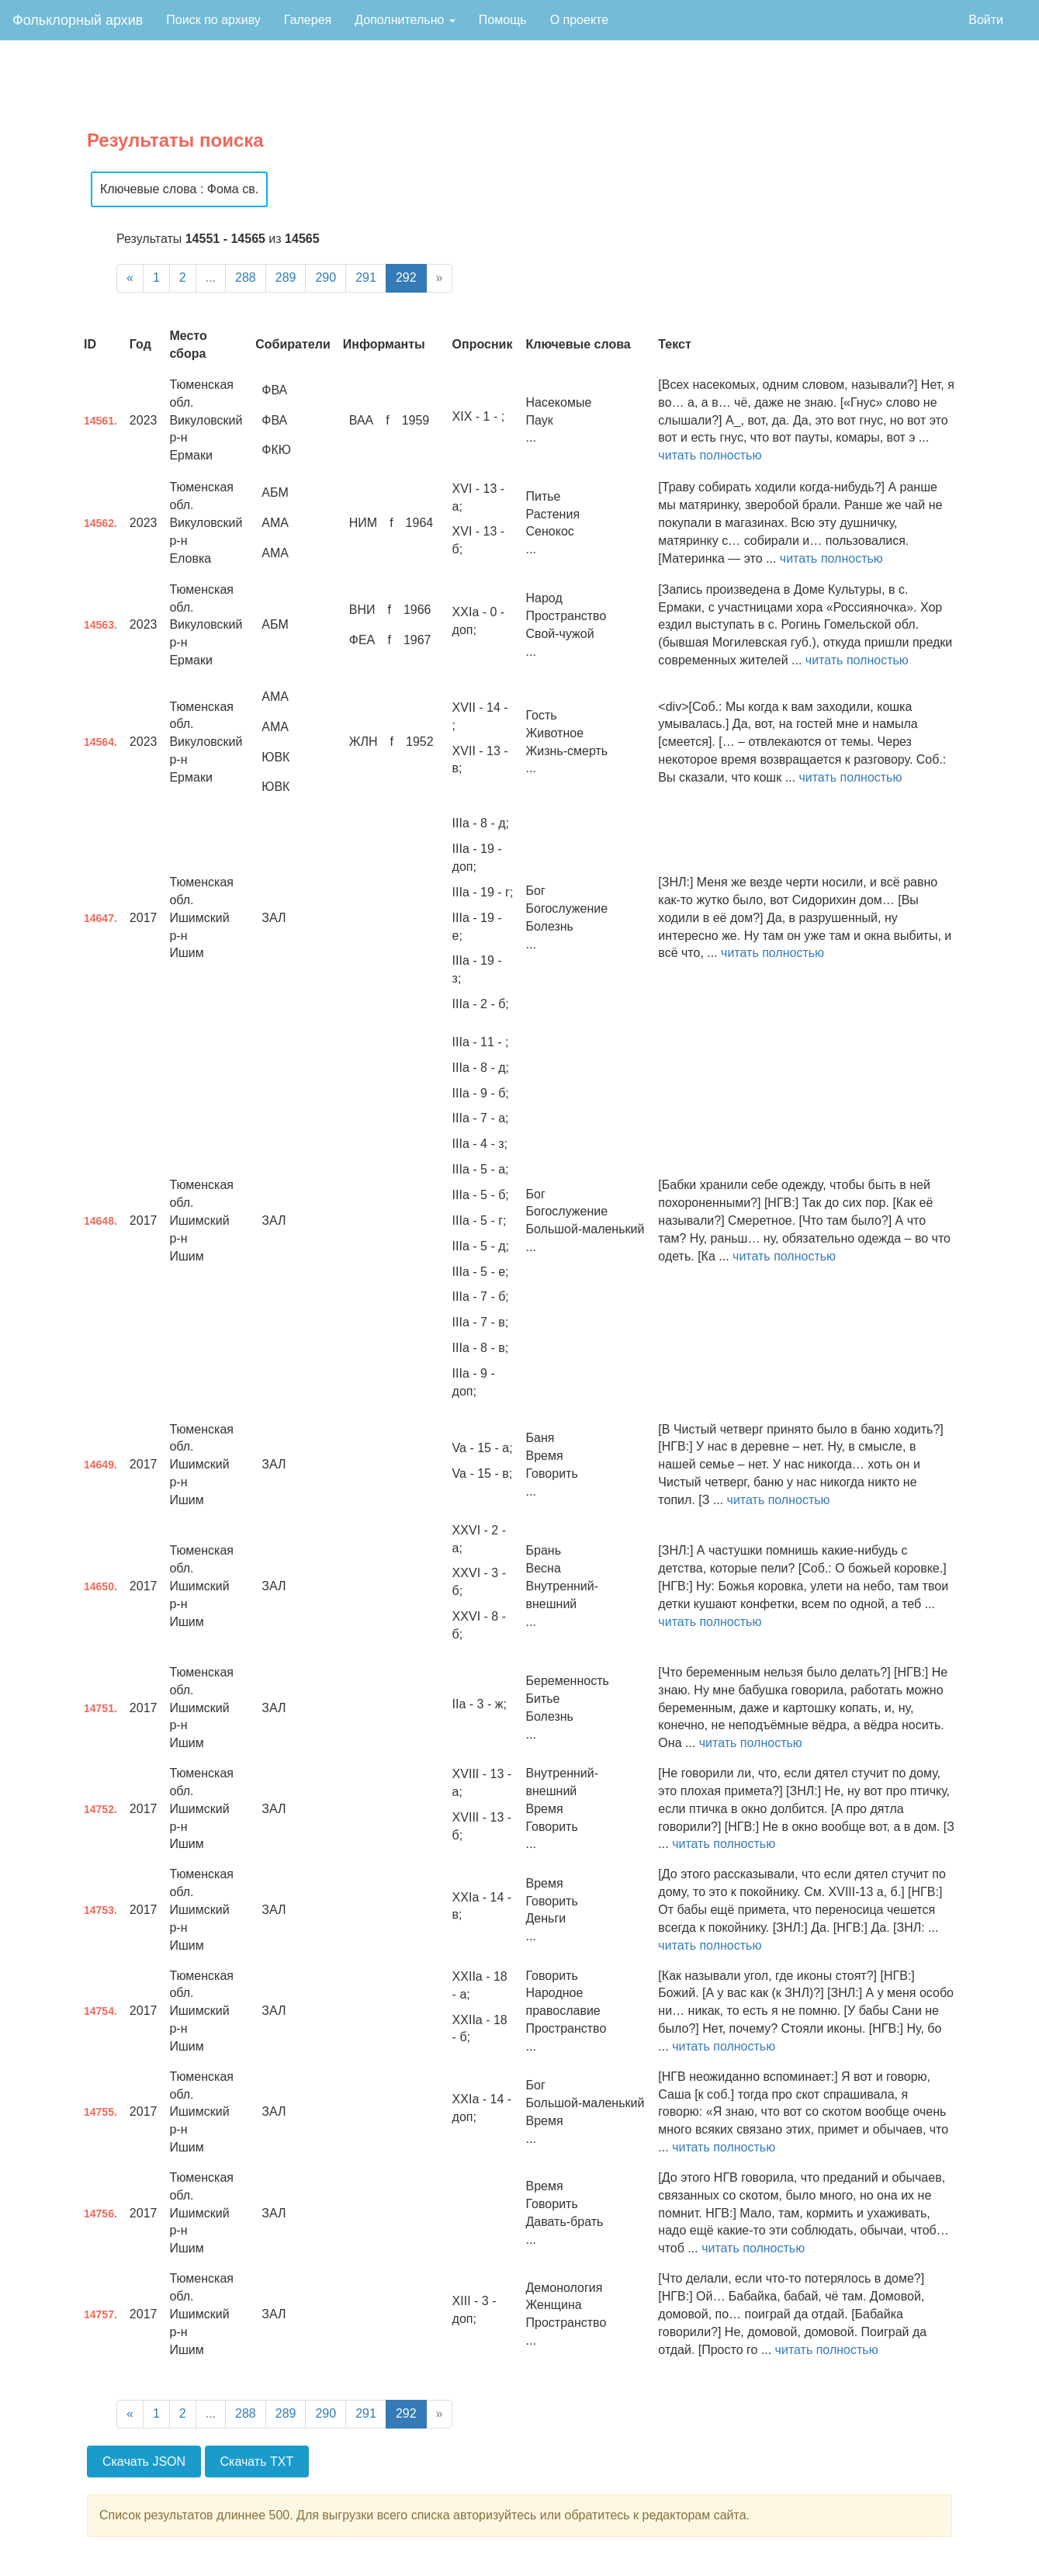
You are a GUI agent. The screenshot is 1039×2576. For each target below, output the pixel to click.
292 (406, 277)
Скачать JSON (143, 2461)
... (211, 277)
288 (245, 277)
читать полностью (709, 455)
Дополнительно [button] (405, 19)
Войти (985, 19)
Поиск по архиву (213, 19)
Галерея (307, 19)
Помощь (503, 19)
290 (325, 277)
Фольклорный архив (77, 20)
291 (365, 277)
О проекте (579, 19)
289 (285, 277)
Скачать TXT (257, 2461)
